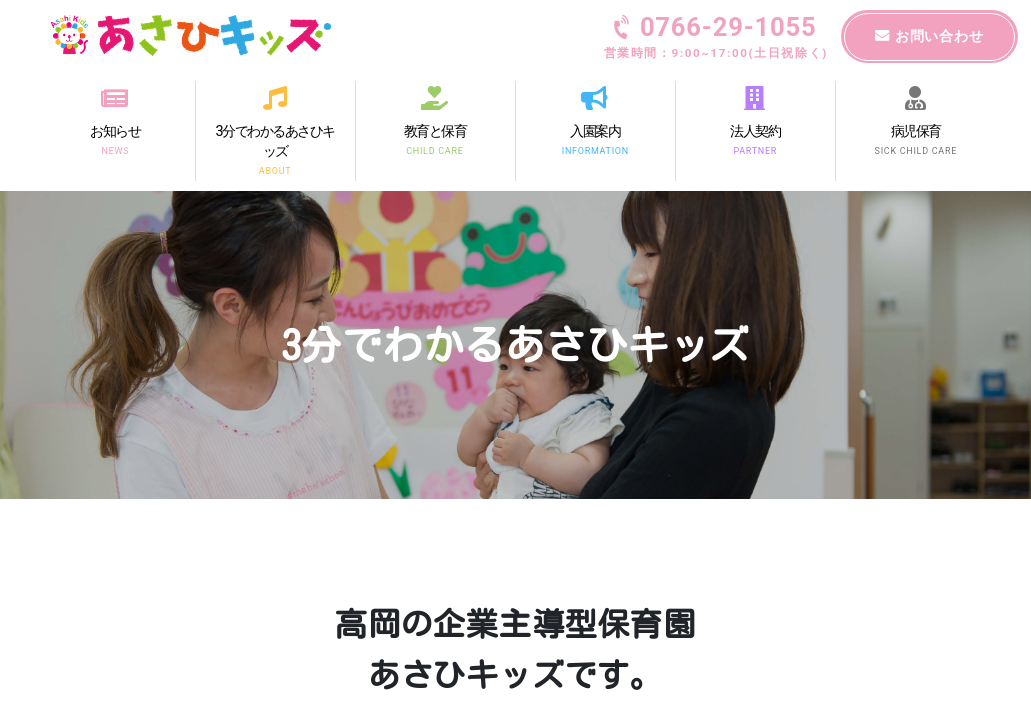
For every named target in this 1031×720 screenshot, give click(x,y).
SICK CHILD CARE (915, 150)
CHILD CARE (434, 150)
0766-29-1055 (716, 39)
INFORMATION (594, 150)
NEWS (115, 150)
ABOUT (275, 171)
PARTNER (755, 150)
